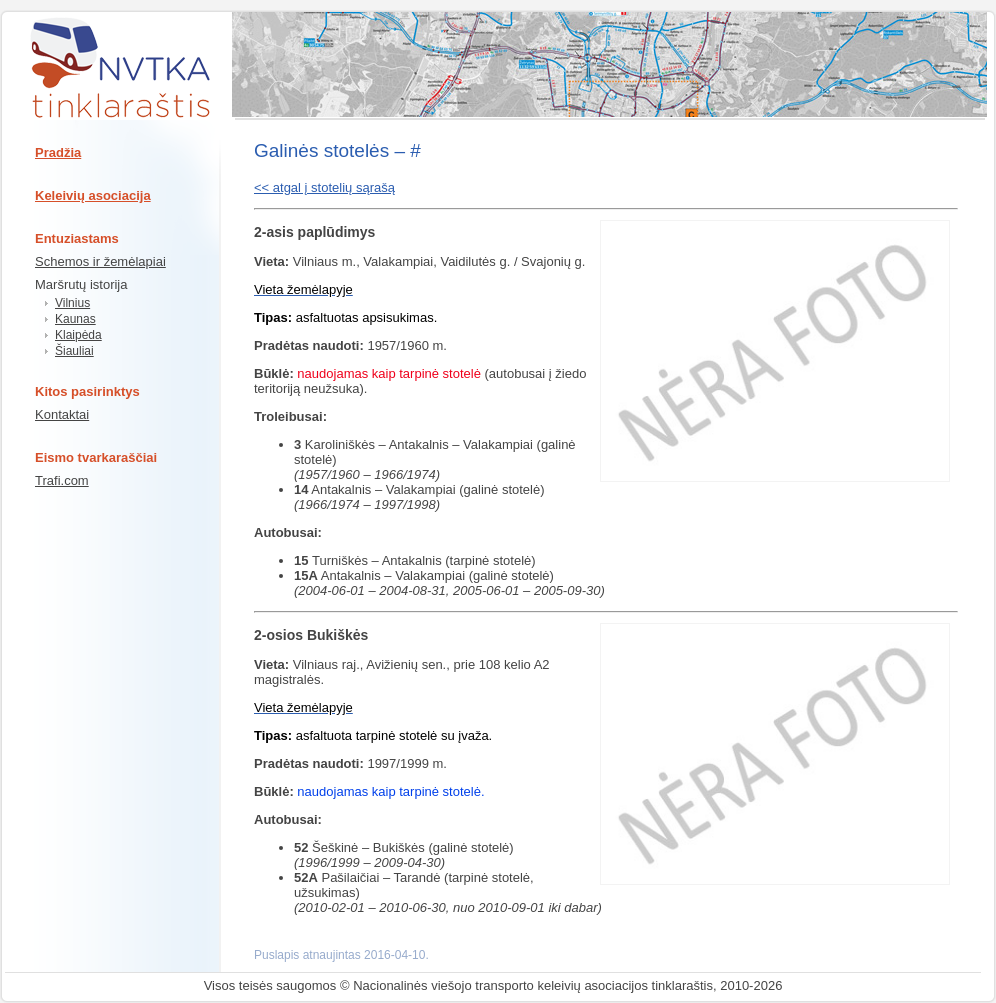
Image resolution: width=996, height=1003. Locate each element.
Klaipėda (78, 335)
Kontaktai (62, 414)
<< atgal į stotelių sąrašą (324, 187)
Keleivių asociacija (93, 195)
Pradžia (58, 152)
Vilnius (72, 303)
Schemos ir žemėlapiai (100, 261)
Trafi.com (62, 480)
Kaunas (75, 319)
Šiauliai (74, 351)
